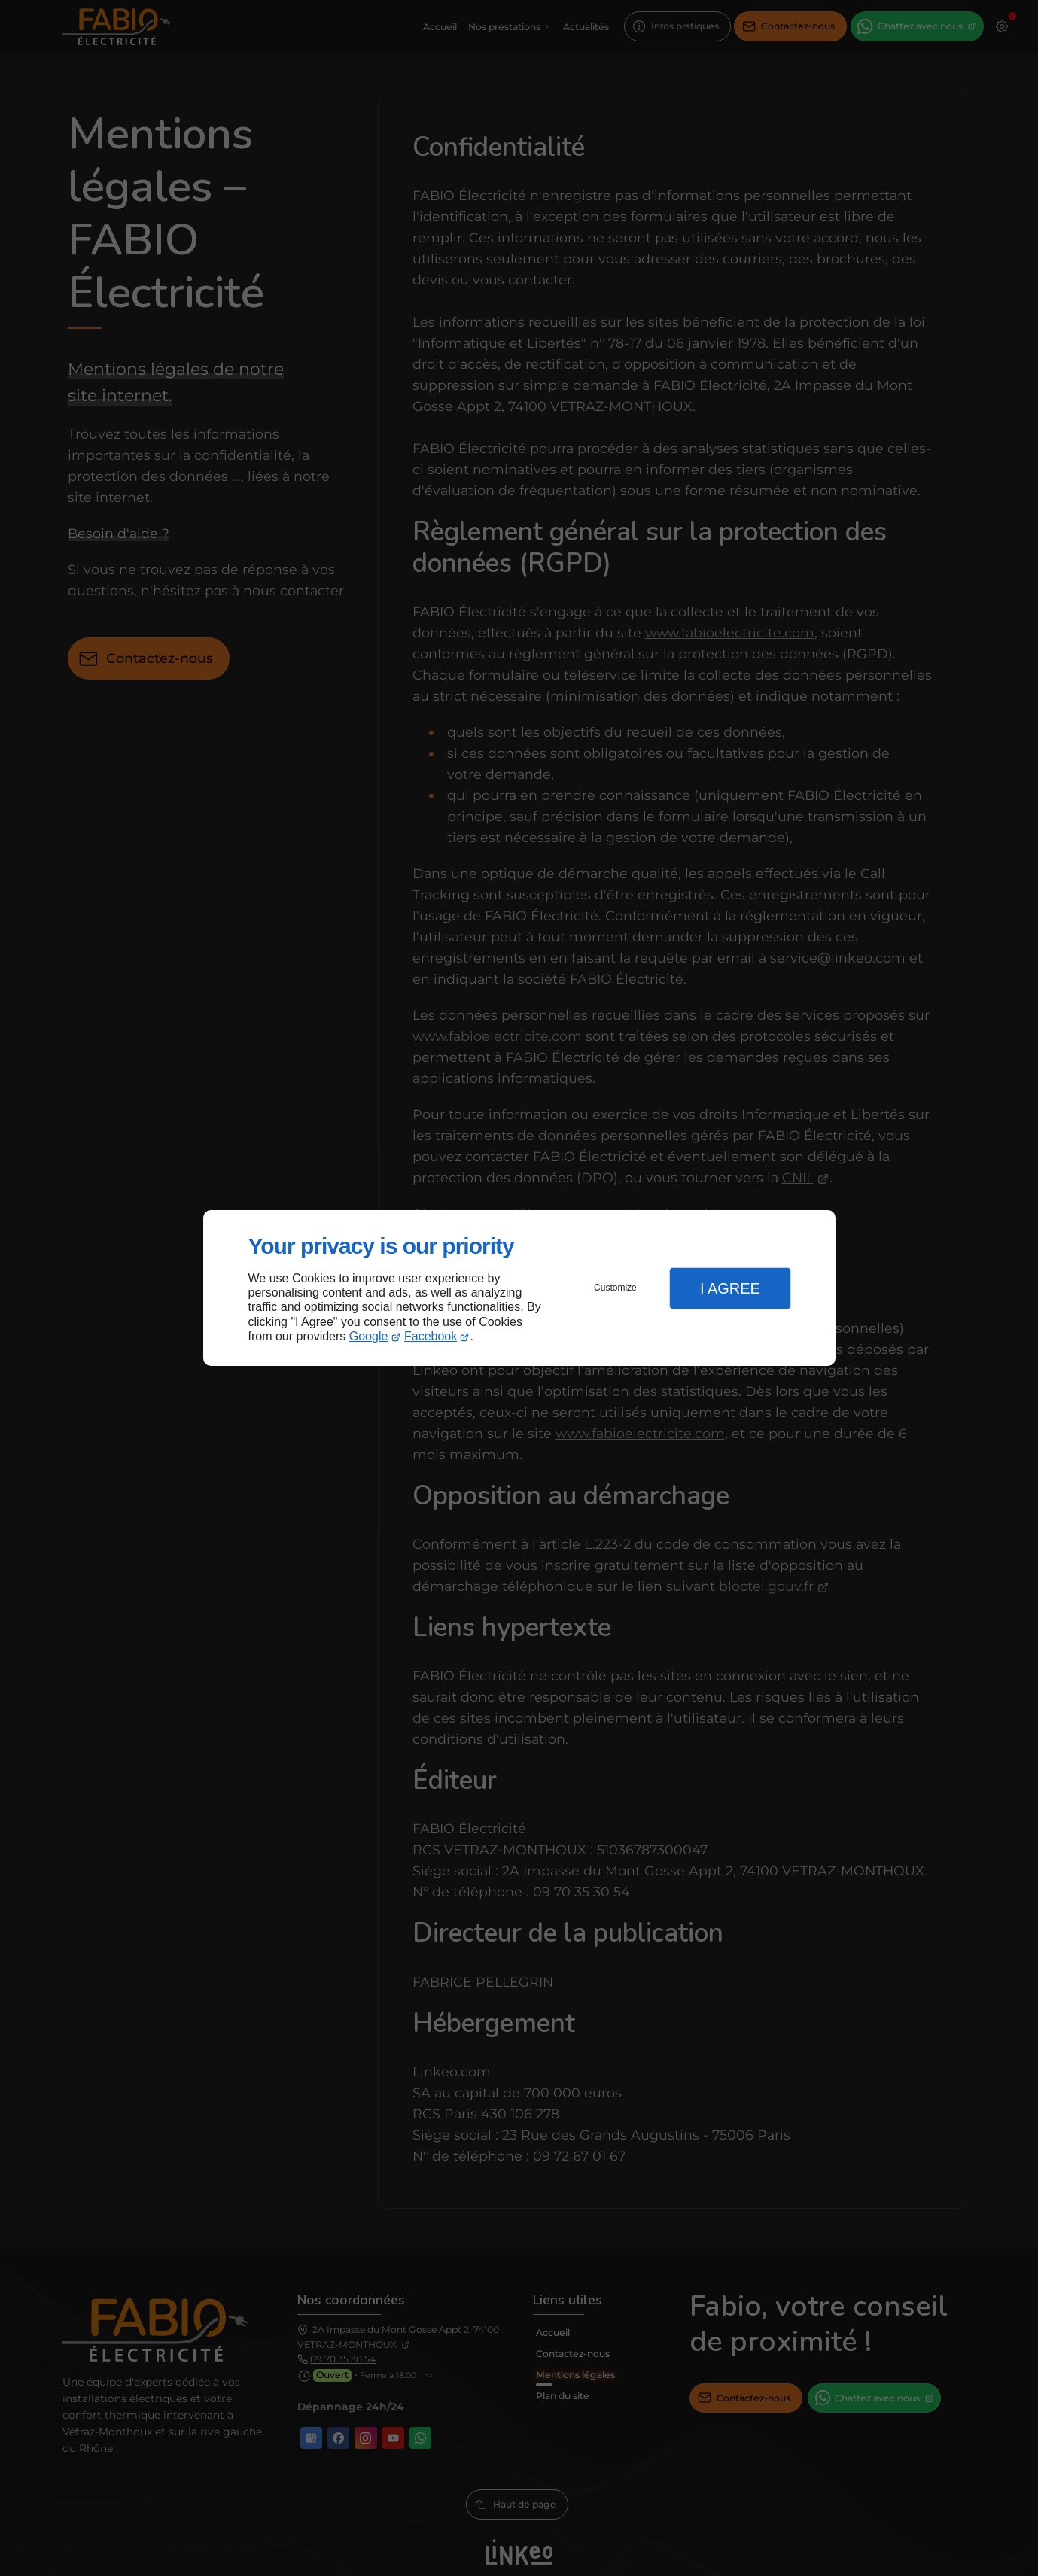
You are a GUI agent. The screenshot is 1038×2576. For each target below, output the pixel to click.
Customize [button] (615, 1287)
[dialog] (519, 1288)
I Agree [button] (730, 1288)
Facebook (430, 1336)
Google (368, 1336)
